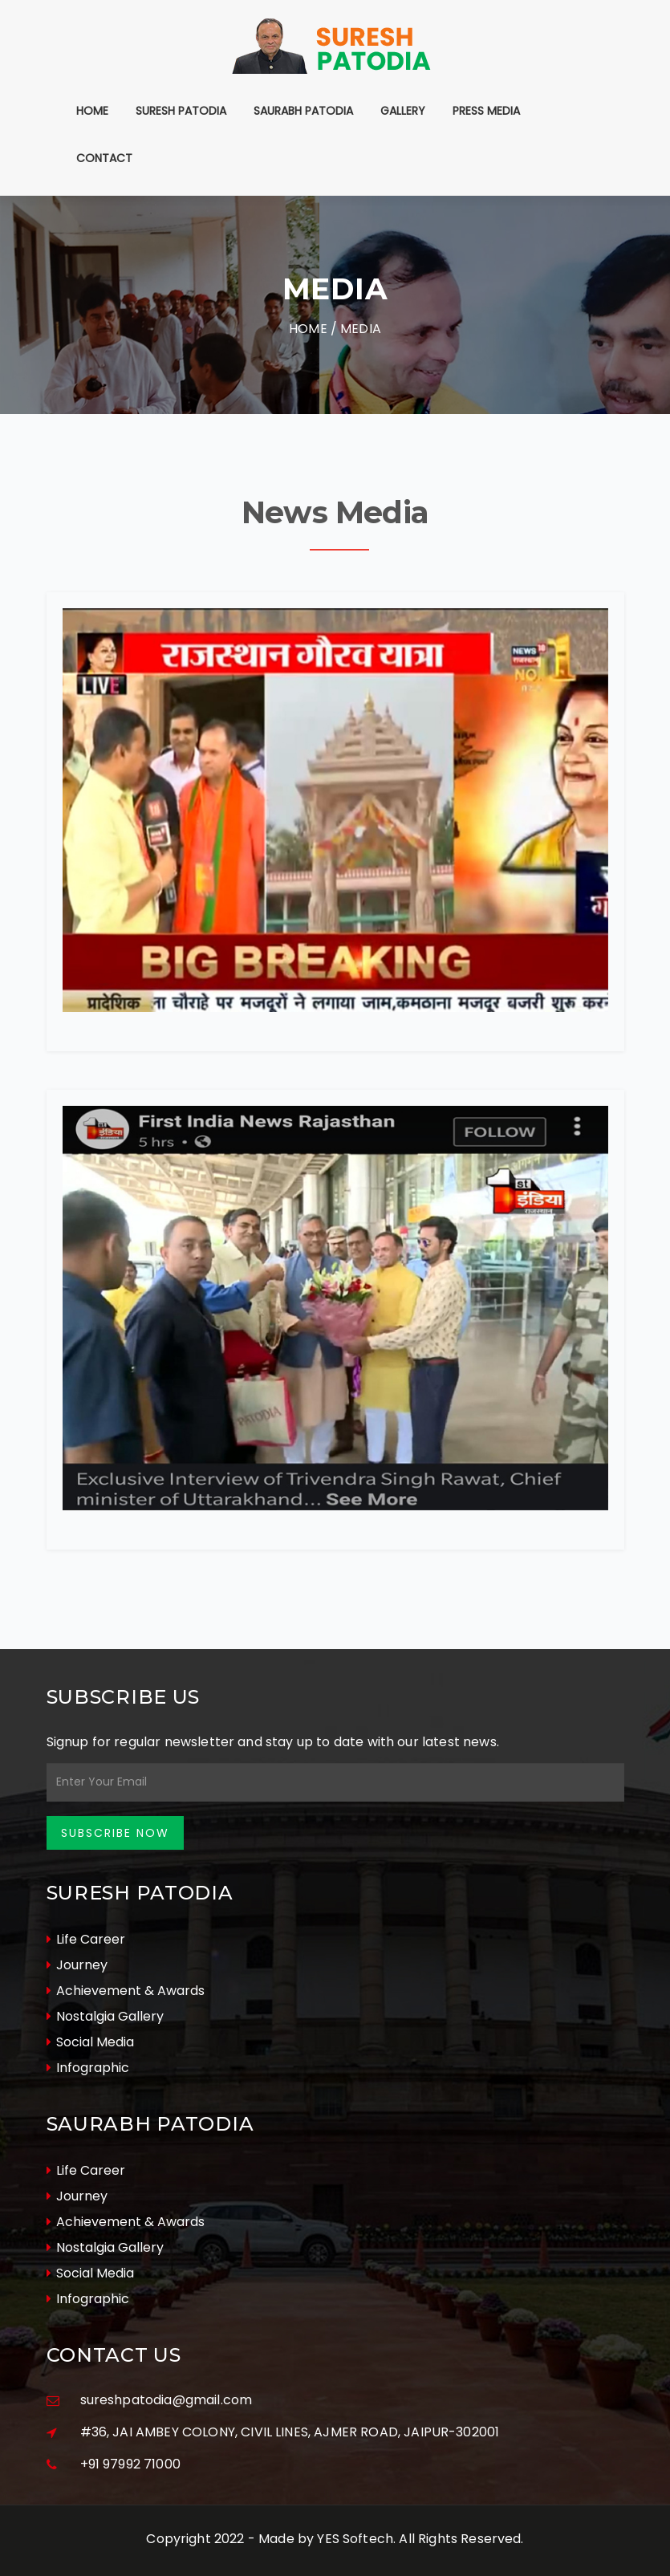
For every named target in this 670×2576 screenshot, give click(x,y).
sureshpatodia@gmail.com (166, 2400)
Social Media (90, 2042)
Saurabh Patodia (303, 111)
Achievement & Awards (126, 1990)
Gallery (402, 111)
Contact (104, 158)
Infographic (88, 2067)
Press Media (486, 111)
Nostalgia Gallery (105, 2016)
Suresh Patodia (181, 111)
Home (92, 111)
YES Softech (355, 2538)
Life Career (86, 1939)
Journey (77, 1965)
